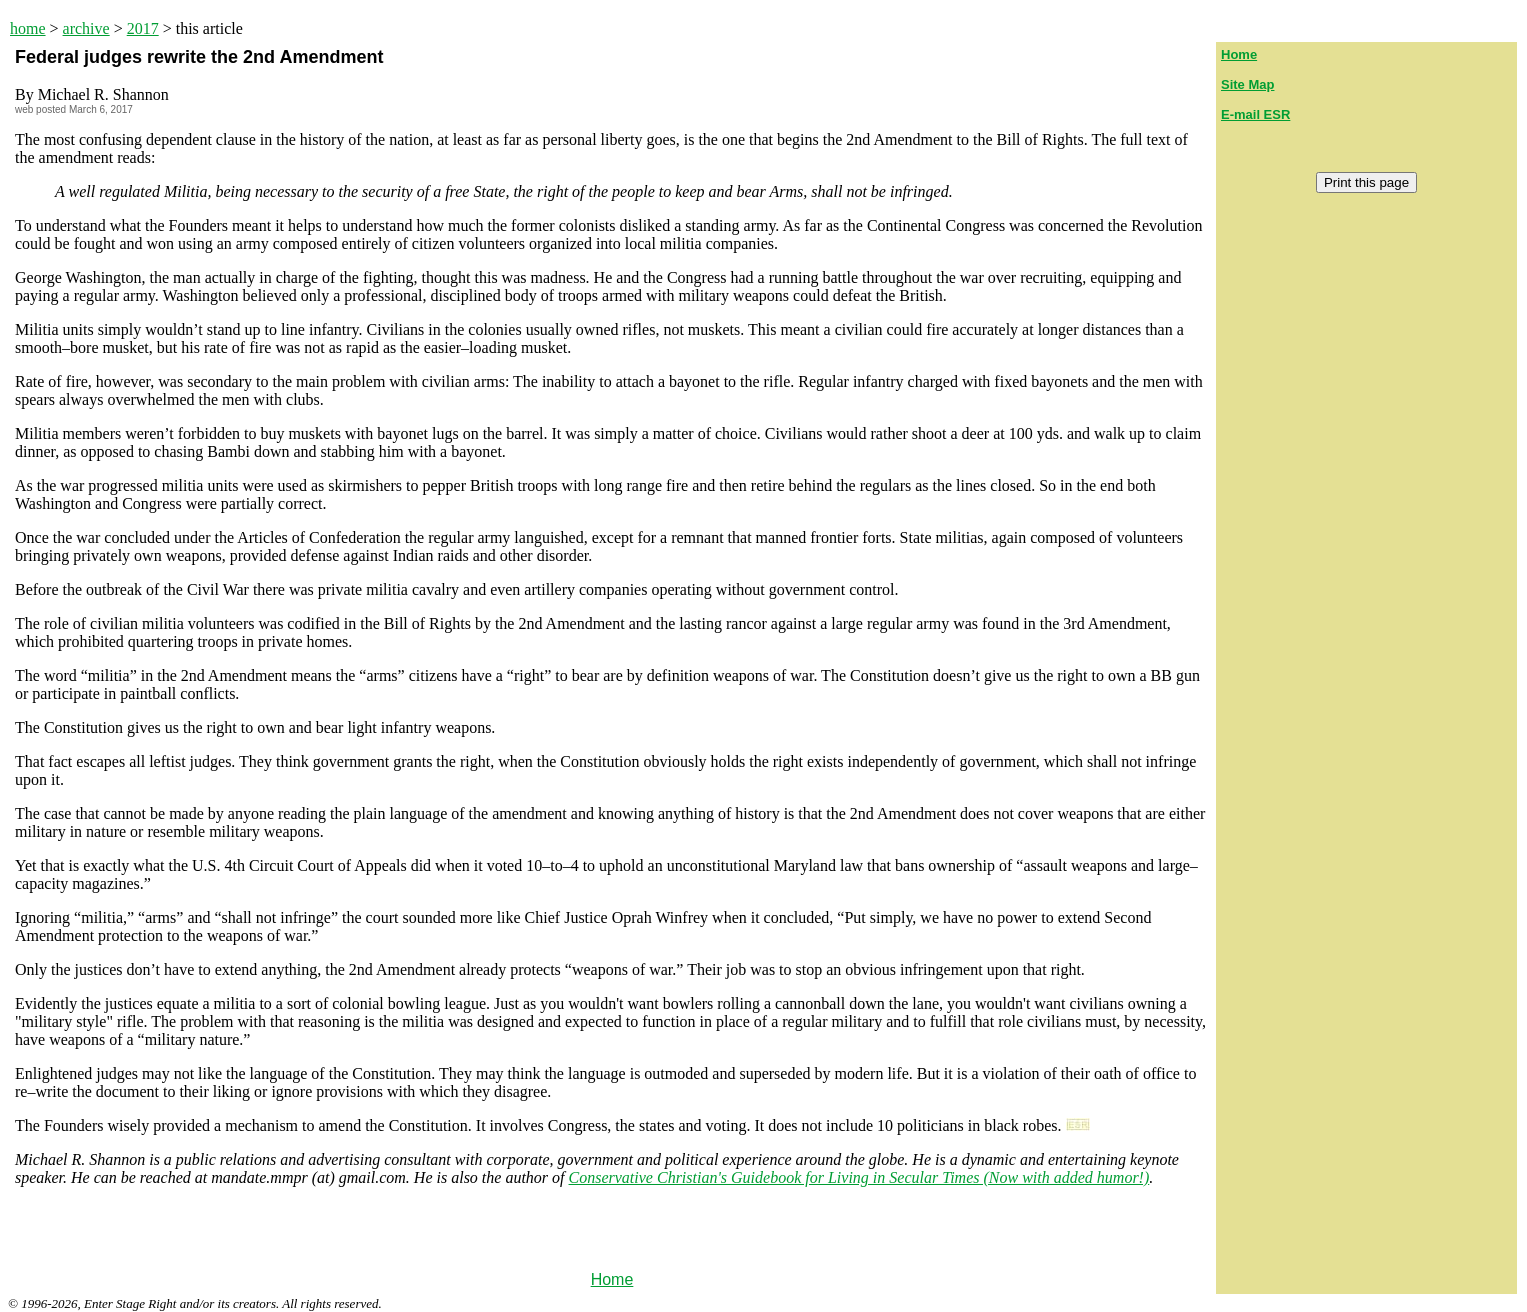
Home (612, 1279)
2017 (143, 28)
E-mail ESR (1255, 114)
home (28, 28)
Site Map (1247, 84)
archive (86, 28)
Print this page (1366, 182)
